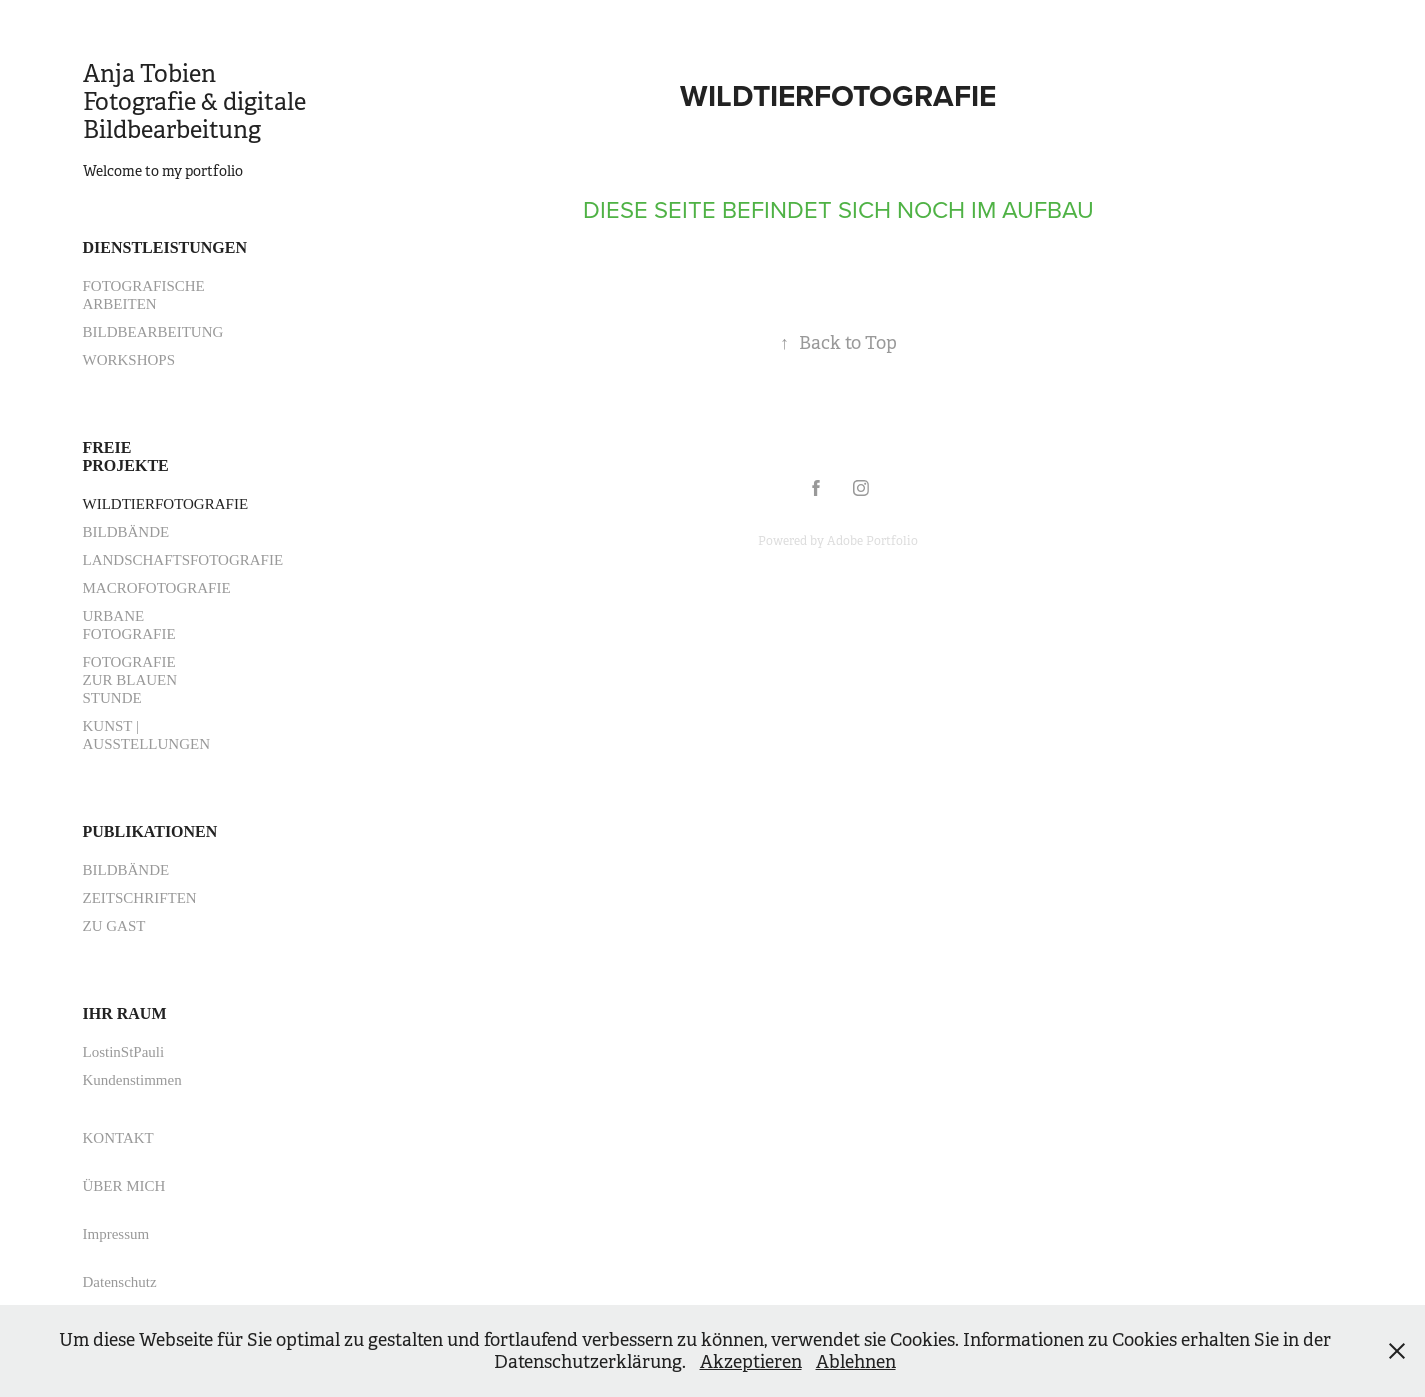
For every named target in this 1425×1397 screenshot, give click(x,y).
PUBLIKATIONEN (150, 831)
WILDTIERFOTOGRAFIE (166, 504)
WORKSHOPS (129, 360)
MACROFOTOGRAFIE (157, 588)
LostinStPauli (124, 1052)
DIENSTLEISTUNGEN (165, 247)
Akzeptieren (751, 1362)
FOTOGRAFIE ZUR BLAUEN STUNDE (130, 680)
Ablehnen (856, 1362)
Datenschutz (120, 1282)
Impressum (116, 1234)
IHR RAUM (125, 1013)
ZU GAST (114, 926)
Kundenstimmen (132, 1080)
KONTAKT (118, 1138)
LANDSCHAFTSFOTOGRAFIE (183, 560)
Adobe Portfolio (872, 541)
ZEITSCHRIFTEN (140, 898)
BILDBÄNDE (126, 532)
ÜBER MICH (124, 1186)
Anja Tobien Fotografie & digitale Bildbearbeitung (197, 102)
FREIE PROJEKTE (126, 456)
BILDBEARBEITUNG (153, 332)
